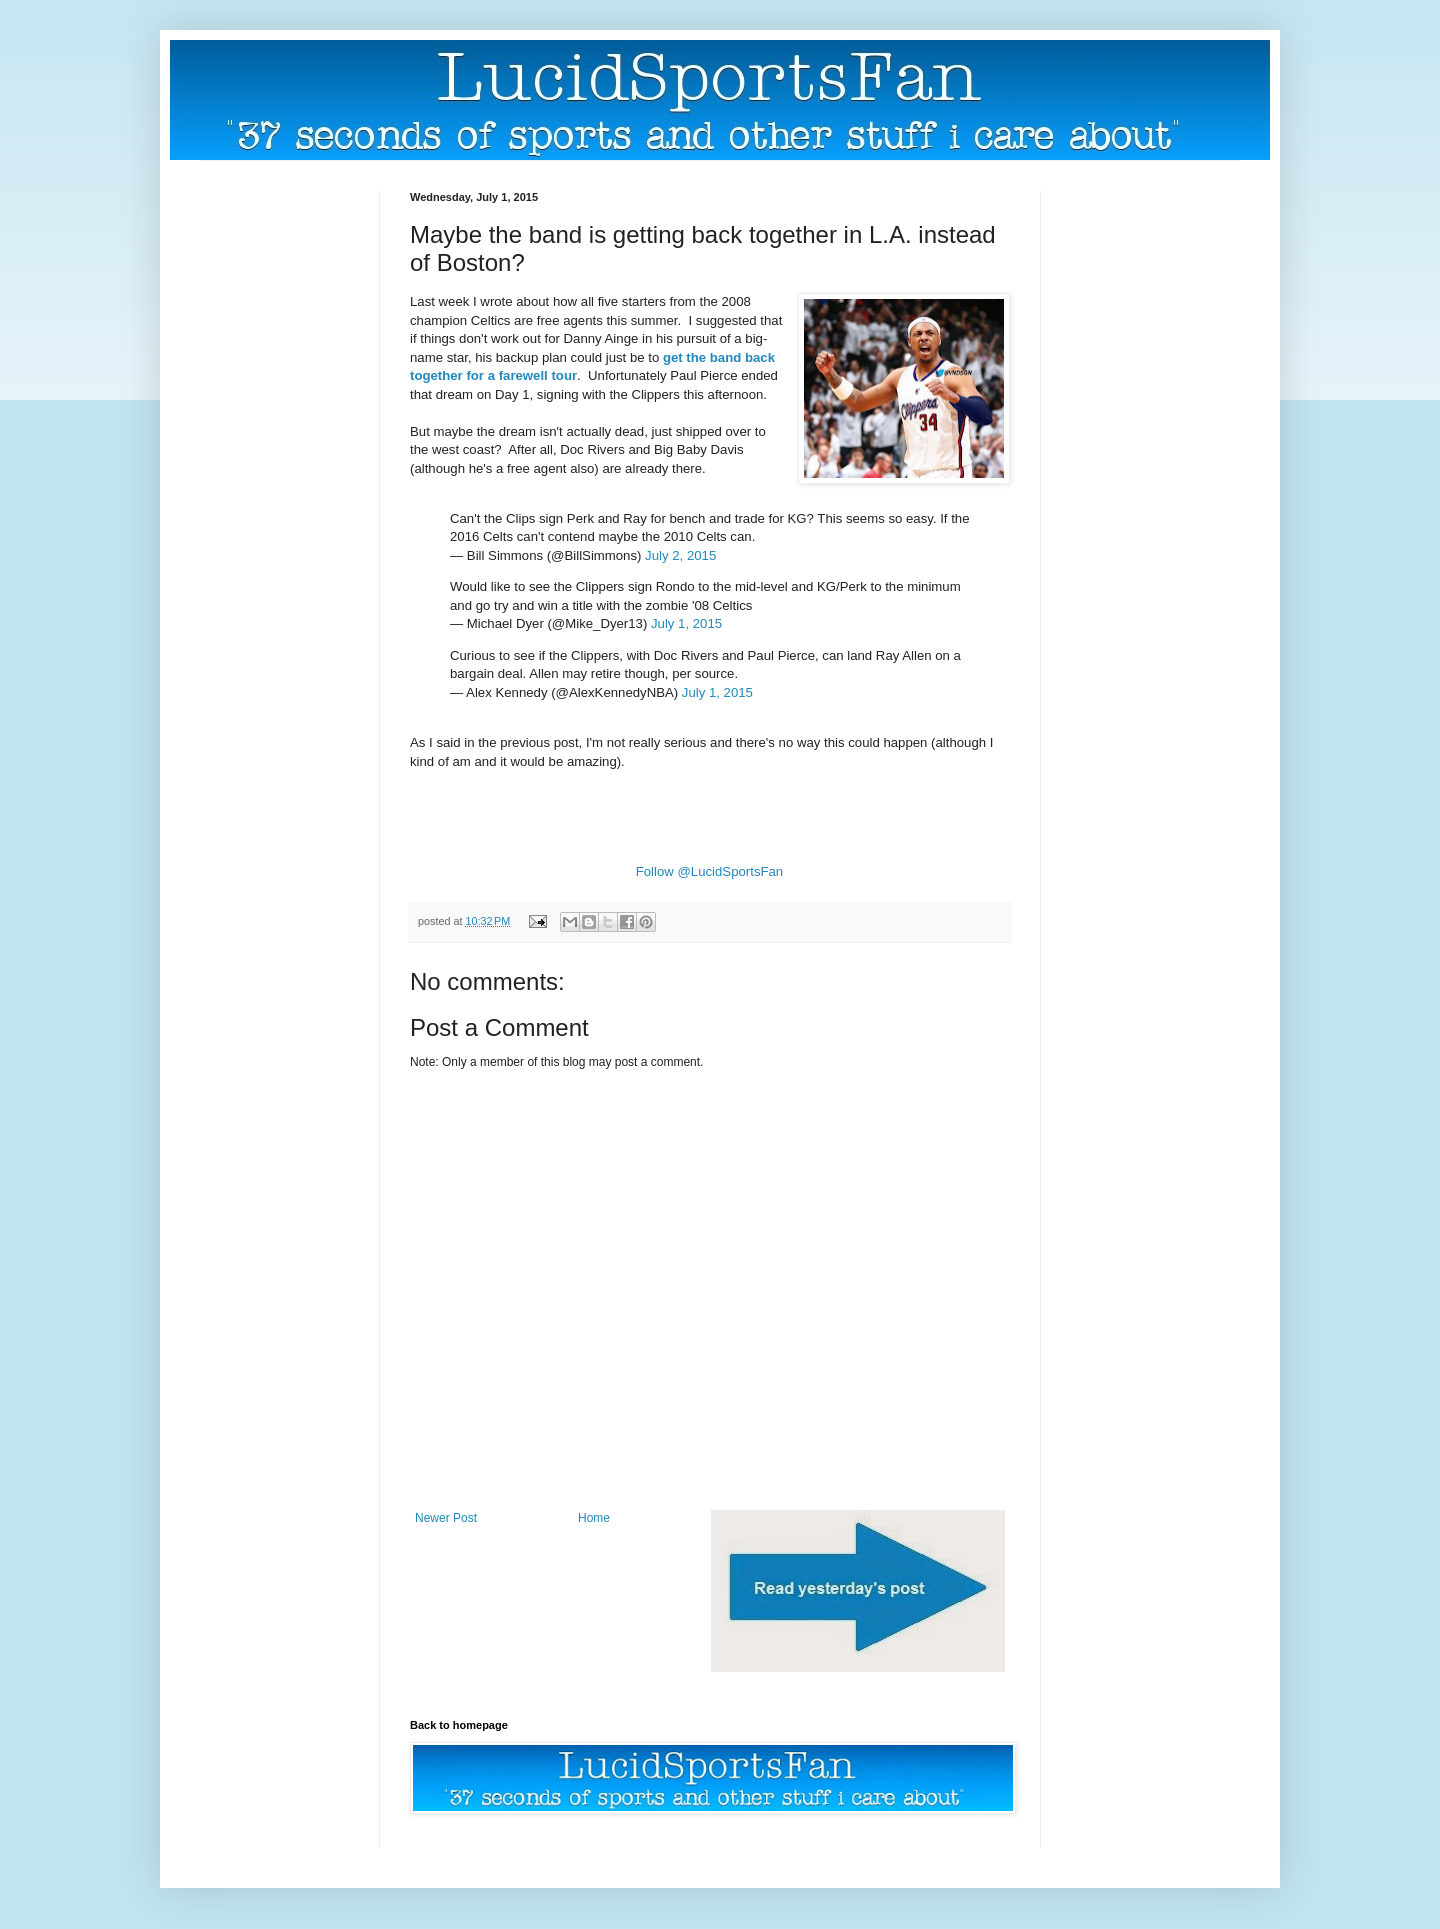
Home (594, 1518)
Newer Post (446, 1518)
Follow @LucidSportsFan (710, 871)
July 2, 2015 (680, 555)
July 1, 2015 (686, 623)
